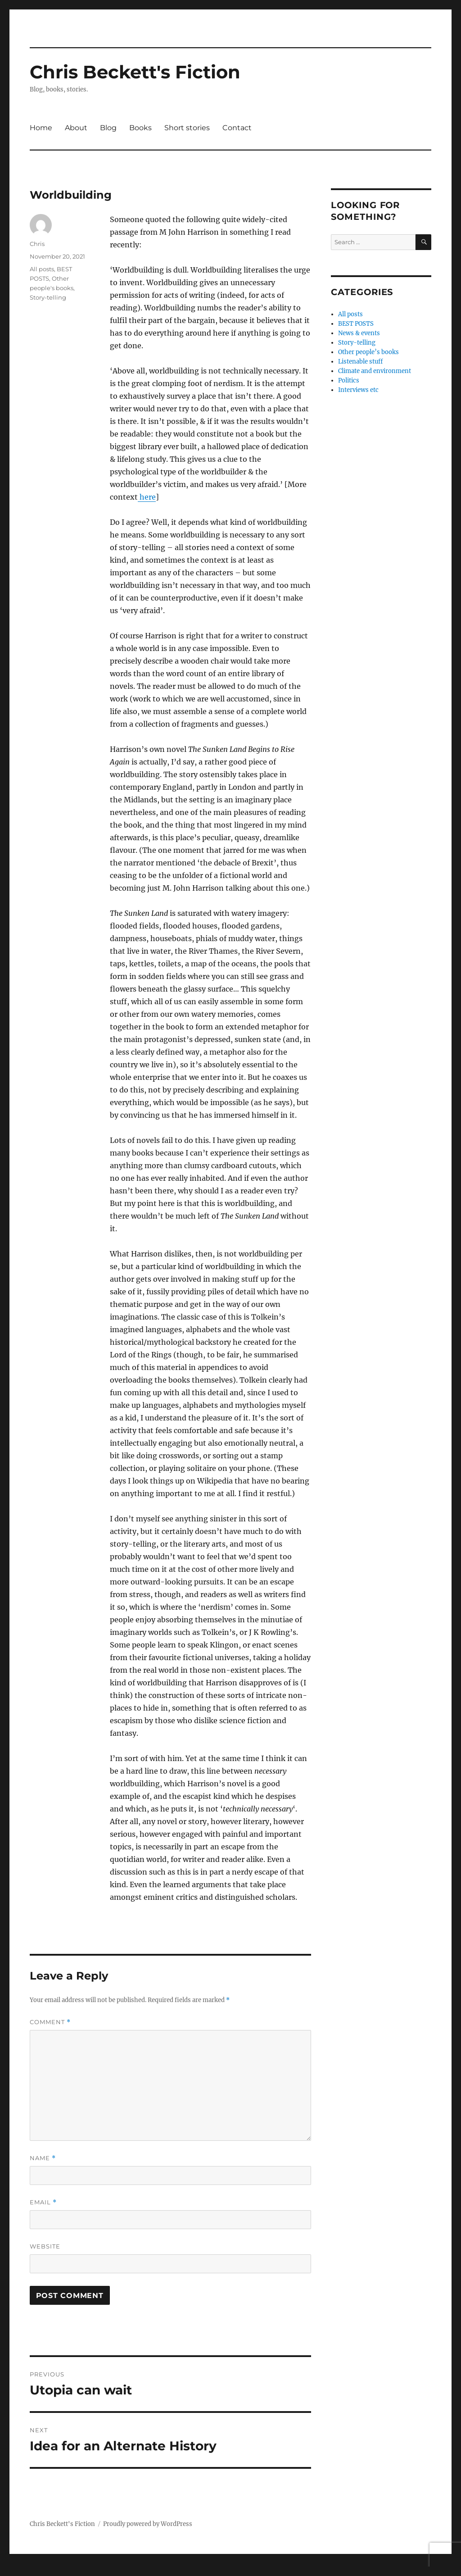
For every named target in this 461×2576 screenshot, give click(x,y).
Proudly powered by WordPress (147, 2524)
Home (41, 127)
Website (45, 2246)
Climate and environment (374, 371)
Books (140, 127)
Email (43, 2202)
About (76, 127)
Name (43, 2158)
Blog (108, 127)
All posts (42, 269)
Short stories (187, 127)
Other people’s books (368, 352)
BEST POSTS (356, 324)
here (147, 496)
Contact (237, 127)
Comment (50, 2022)
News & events (359, 333)
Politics (348, 380)
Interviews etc (358, 390)
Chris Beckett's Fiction (135, 72)
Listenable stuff (360, 361)
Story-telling (48, 297)
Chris (37, 243)
